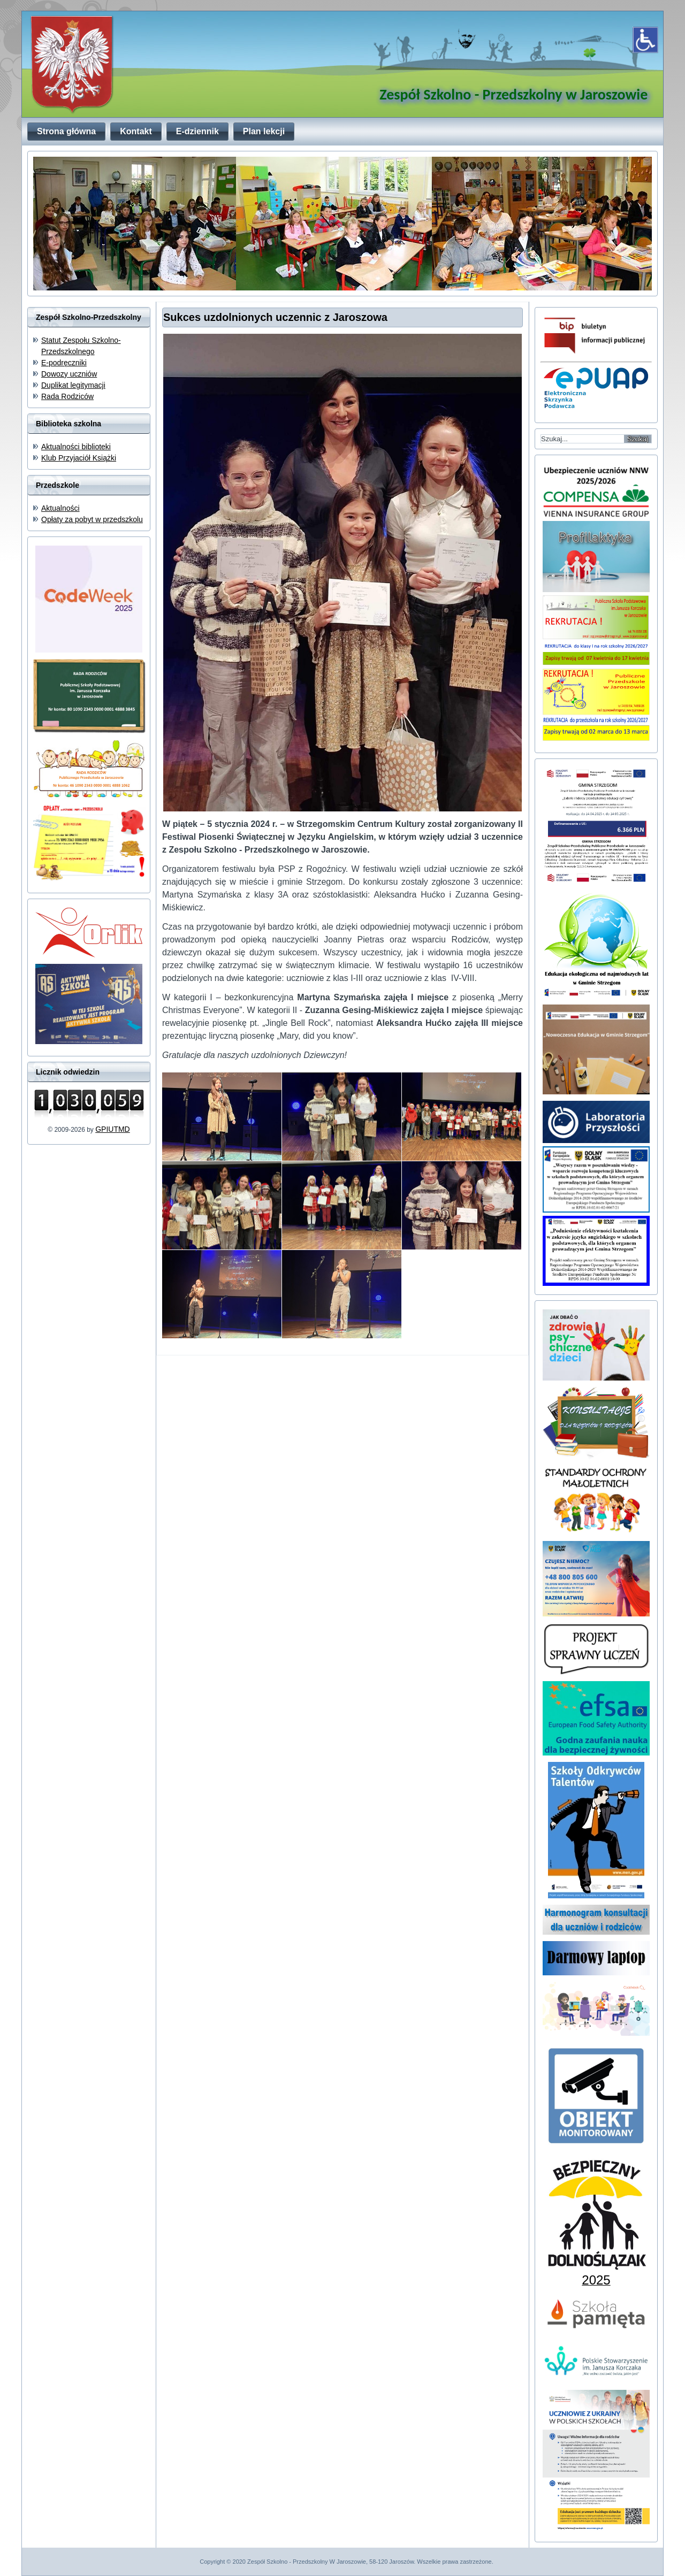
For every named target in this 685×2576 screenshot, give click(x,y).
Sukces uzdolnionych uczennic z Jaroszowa (275, 317)
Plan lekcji (264, 131)
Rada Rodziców (67, 396)
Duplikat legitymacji (73, 385)
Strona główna (66, 131)
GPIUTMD (112, 1129)
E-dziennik (197, 131)
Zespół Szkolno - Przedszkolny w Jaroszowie (513, 94)
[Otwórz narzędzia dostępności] (645, 39)
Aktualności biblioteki (76, 446)
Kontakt (136, 131)
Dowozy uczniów (69, 374)
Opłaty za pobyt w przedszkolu (92, 519)
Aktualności (60, 508)
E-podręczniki (64, 362)
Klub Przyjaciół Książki (78, 458)
